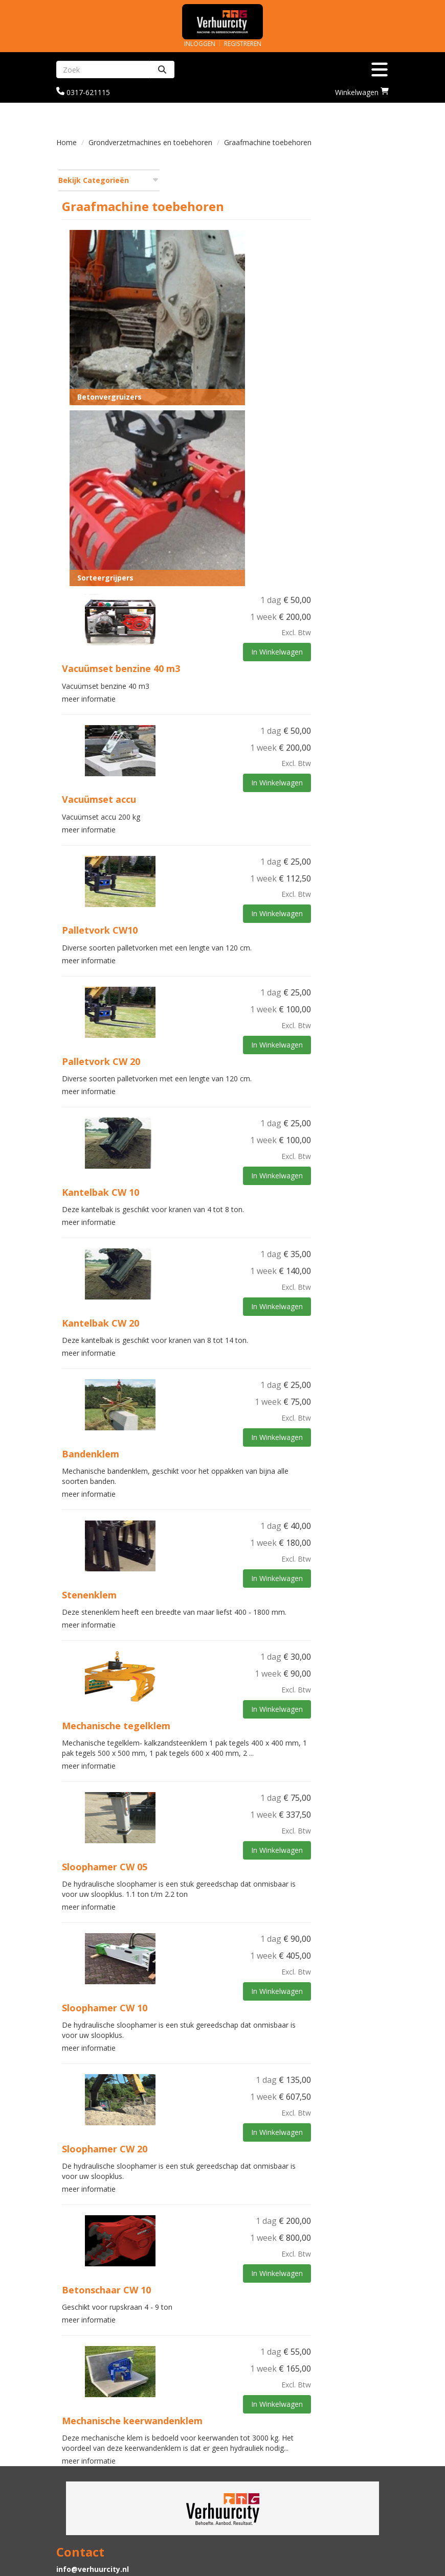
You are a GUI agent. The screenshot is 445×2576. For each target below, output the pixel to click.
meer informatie (202, 558)
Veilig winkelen (84, 2511)
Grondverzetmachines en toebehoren (150, 142)
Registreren (242, 43)
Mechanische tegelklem (229, 1583)
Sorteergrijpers (218, 439)
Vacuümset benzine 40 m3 (234, 530)
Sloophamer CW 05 (217, 1732)
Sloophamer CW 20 (217, 2011)
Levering (72, 2500)
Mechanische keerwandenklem (245, 2279)
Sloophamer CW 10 (217, 1871)
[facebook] (379, 2570)
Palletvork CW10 (213, 788)
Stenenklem (202, 1443)
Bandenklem (203, 1304)
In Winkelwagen (355, 514)
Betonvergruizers (222, 307)
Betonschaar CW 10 (219, 2150)
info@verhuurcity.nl (92, 2436)
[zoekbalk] (103, 69)
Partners (246, 2446)
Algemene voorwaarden (274, 2521)
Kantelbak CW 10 (213, 1046)
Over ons (246, 2436)
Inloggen (199, 43)
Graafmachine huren (268, 2456)
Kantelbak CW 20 (213, 1175)
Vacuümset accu (212, 659)
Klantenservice (257, 2500)
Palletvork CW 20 (214, 917)
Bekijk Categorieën (108, 180)
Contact (245, 2511)
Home (66, 142)
